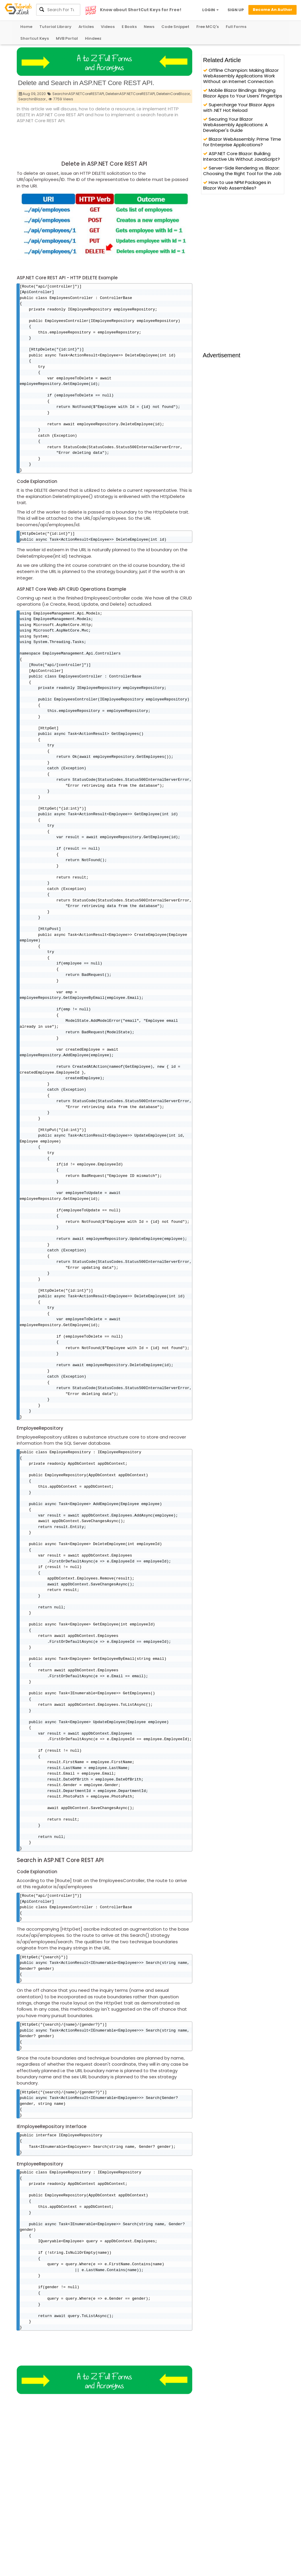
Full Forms (236, 26)
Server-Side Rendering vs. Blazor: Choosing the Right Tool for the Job (242, 170)
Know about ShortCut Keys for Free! (140, 10)
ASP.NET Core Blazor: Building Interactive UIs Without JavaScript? (241, 156)
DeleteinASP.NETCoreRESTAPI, (130, 93)
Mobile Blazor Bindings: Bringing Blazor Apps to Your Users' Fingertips (242, 93)
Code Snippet (175, 26)
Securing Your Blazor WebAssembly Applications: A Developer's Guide (235, 124)
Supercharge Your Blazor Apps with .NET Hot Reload (239, 107)
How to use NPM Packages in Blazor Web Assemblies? (237, 185)
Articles (86, 26)
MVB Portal (67, 38)
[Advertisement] (124, 140)
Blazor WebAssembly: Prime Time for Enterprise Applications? (242, 141)
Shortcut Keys (34, 38)
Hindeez (93, 38)
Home (26, 26)
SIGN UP (236, 10)
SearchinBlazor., (32, 99)
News (149, 26)
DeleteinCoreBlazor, (173, 93)
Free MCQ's (207, 26)
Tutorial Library (55, 26)
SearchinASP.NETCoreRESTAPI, (78, 93)
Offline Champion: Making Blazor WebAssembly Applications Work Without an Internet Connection (241, 75)
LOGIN (210, 10)
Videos (108, 26)
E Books (129, 26)
